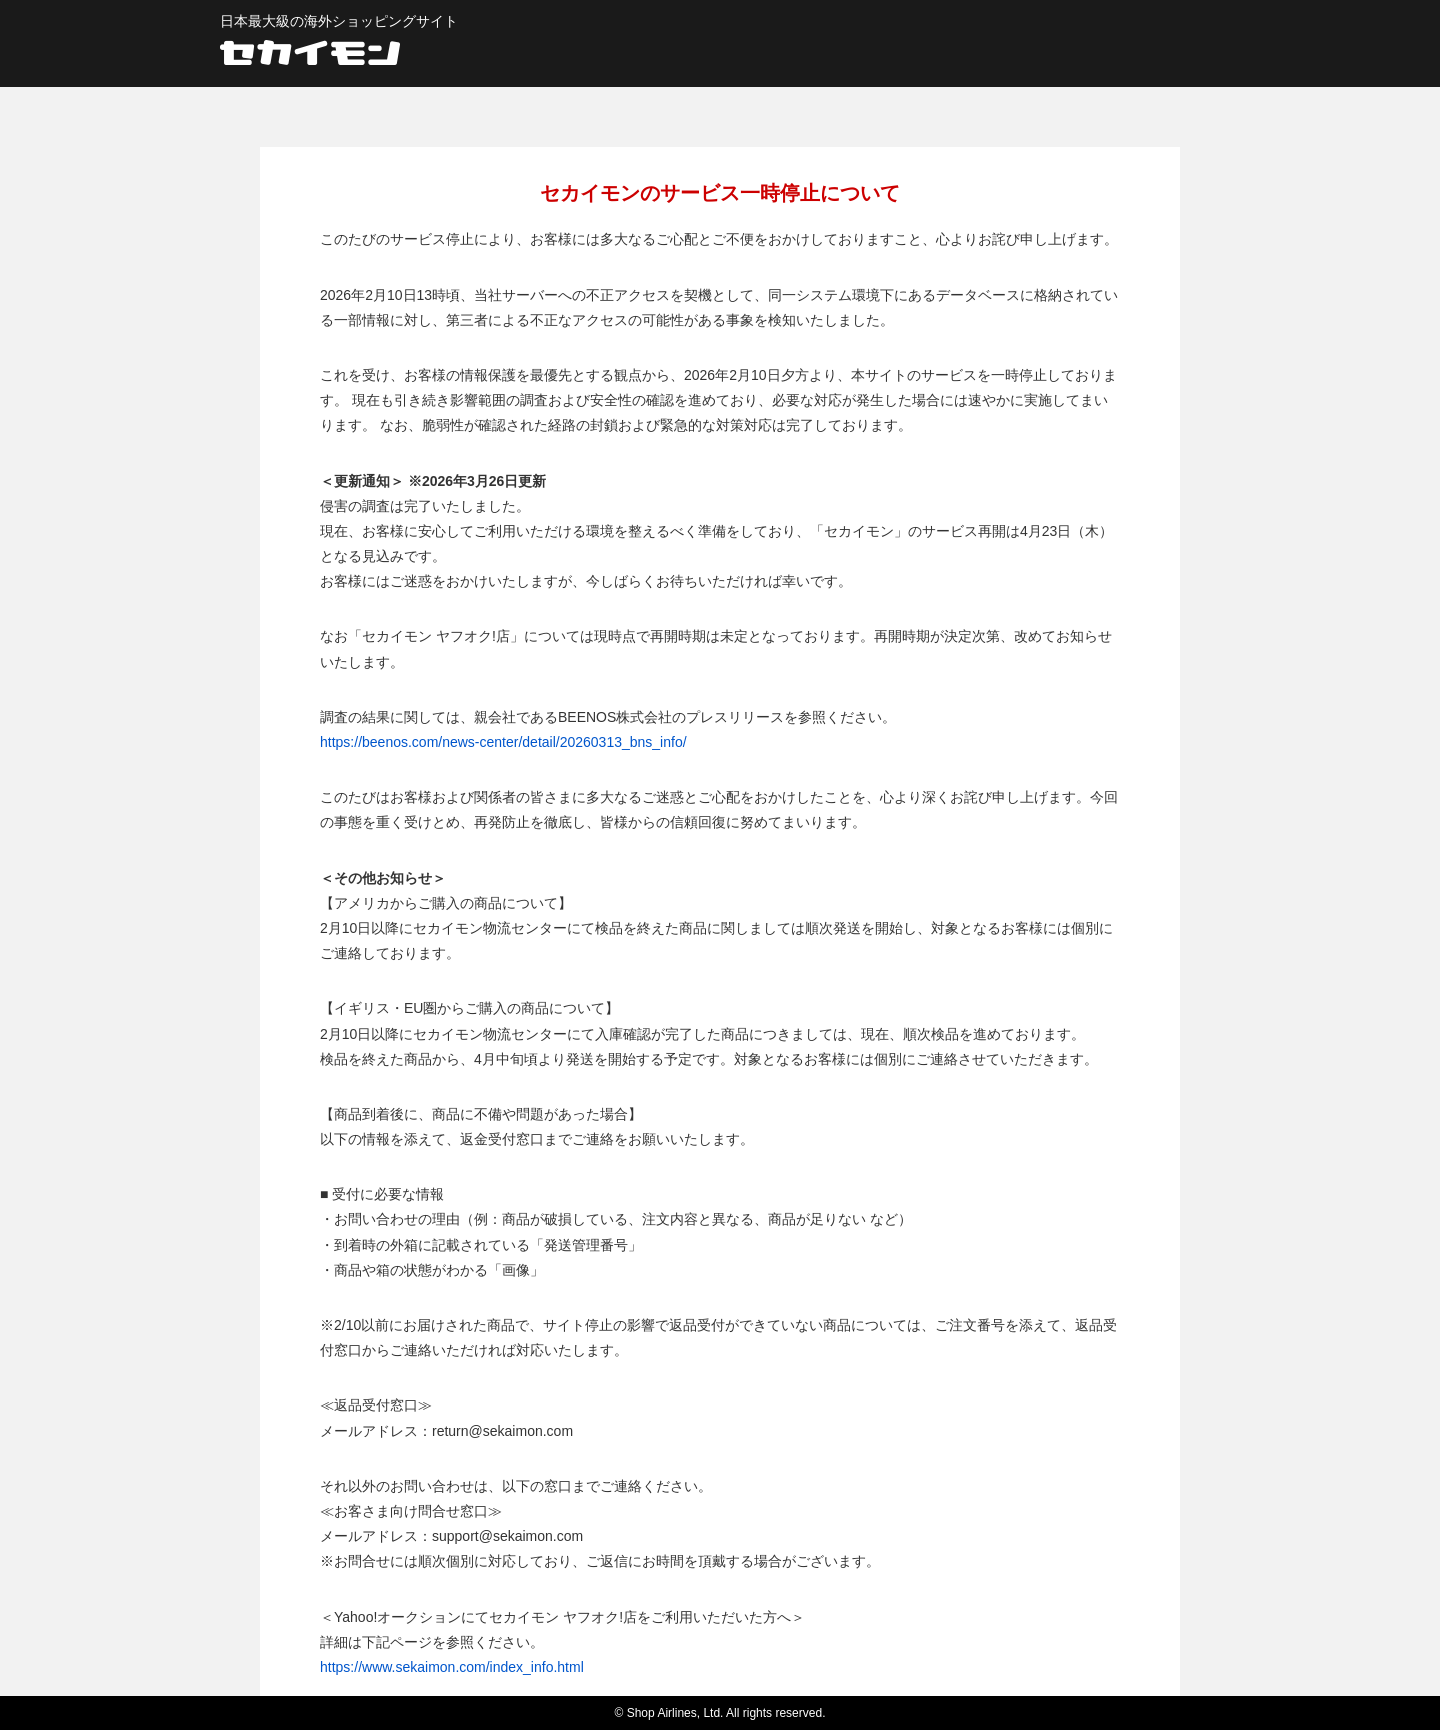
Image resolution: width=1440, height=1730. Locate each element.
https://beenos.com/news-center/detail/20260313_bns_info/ (503, 742)
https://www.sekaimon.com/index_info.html (452, 1667)
